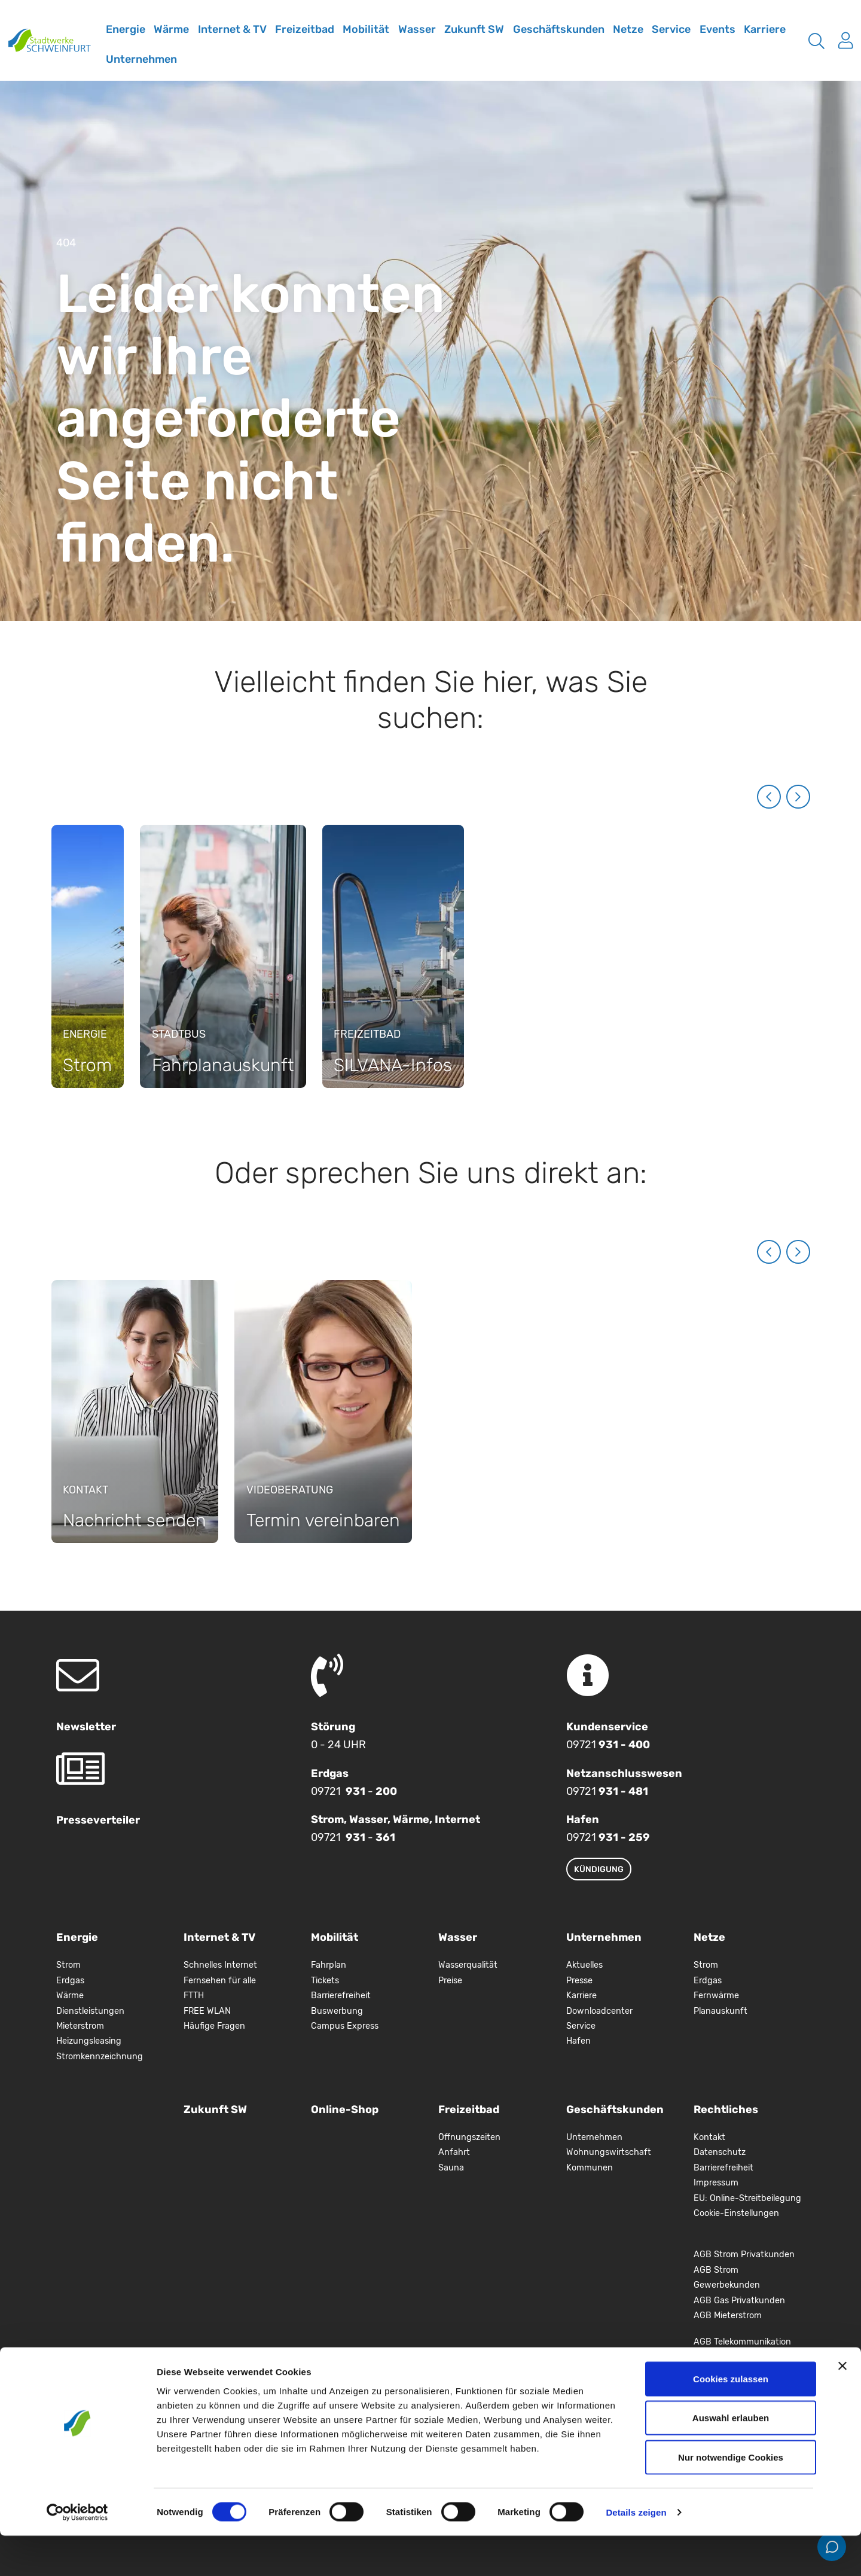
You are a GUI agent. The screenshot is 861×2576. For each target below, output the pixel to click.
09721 (608, 1744)
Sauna (451, 2168)
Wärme (171, 29)
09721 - (354, 1791)
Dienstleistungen (90, 2011)
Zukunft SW (474, 29)
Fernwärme (716, 1995)
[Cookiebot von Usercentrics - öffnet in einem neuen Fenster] (77, 2553)
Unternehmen (141, 59)
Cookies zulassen (730, 2419)
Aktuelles (584, 1965)
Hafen (578, 2041)
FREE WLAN (207, 2011)
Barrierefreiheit (341, 1995)
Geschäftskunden (558, 29)
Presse (579, 1981)
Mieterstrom (80, 2026)
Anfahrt (454, 2152)
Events (717, 29)
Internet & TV (232, 29)
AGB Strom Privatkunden (744, 2254)
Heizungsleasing (88, 2041)
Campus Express (344, 2026)
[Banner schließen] (842, 2406)
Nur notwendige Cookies (730, 2497)
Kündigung (599, 1869)
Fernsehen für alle (220, 1981)
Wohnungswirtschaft (608, 2152)
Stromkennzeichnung (99, 2056)
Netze (628, 29)
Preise (450, 1981)
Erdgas (70, 1981)
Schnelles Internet (220, 1965)
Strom (68, 1965)
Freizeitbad (304, 29)
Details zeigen (636, 2552)
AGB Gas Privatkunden (739, 2300)
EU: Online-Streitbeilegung (747, 2198)
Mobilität (366, 29)
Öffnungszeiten (469, 2137)
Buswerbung (337, 2011)
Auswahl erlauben (730, 2458)
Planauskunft (720, 2011)
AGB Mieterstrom (728, 2315)
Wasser (417, 29)
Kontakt (709, 2137)
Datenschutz (720, 2152)
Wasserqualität (467, 1965)
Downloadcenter (599, 2011)
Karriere (765, 29)
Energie (125, 29)
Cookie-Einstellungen (736, 2213)
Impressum (716, 2183)
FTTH (194, 1995)
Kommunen (589, 2168)
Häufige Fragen (214, 2026)
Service (671, 29)
